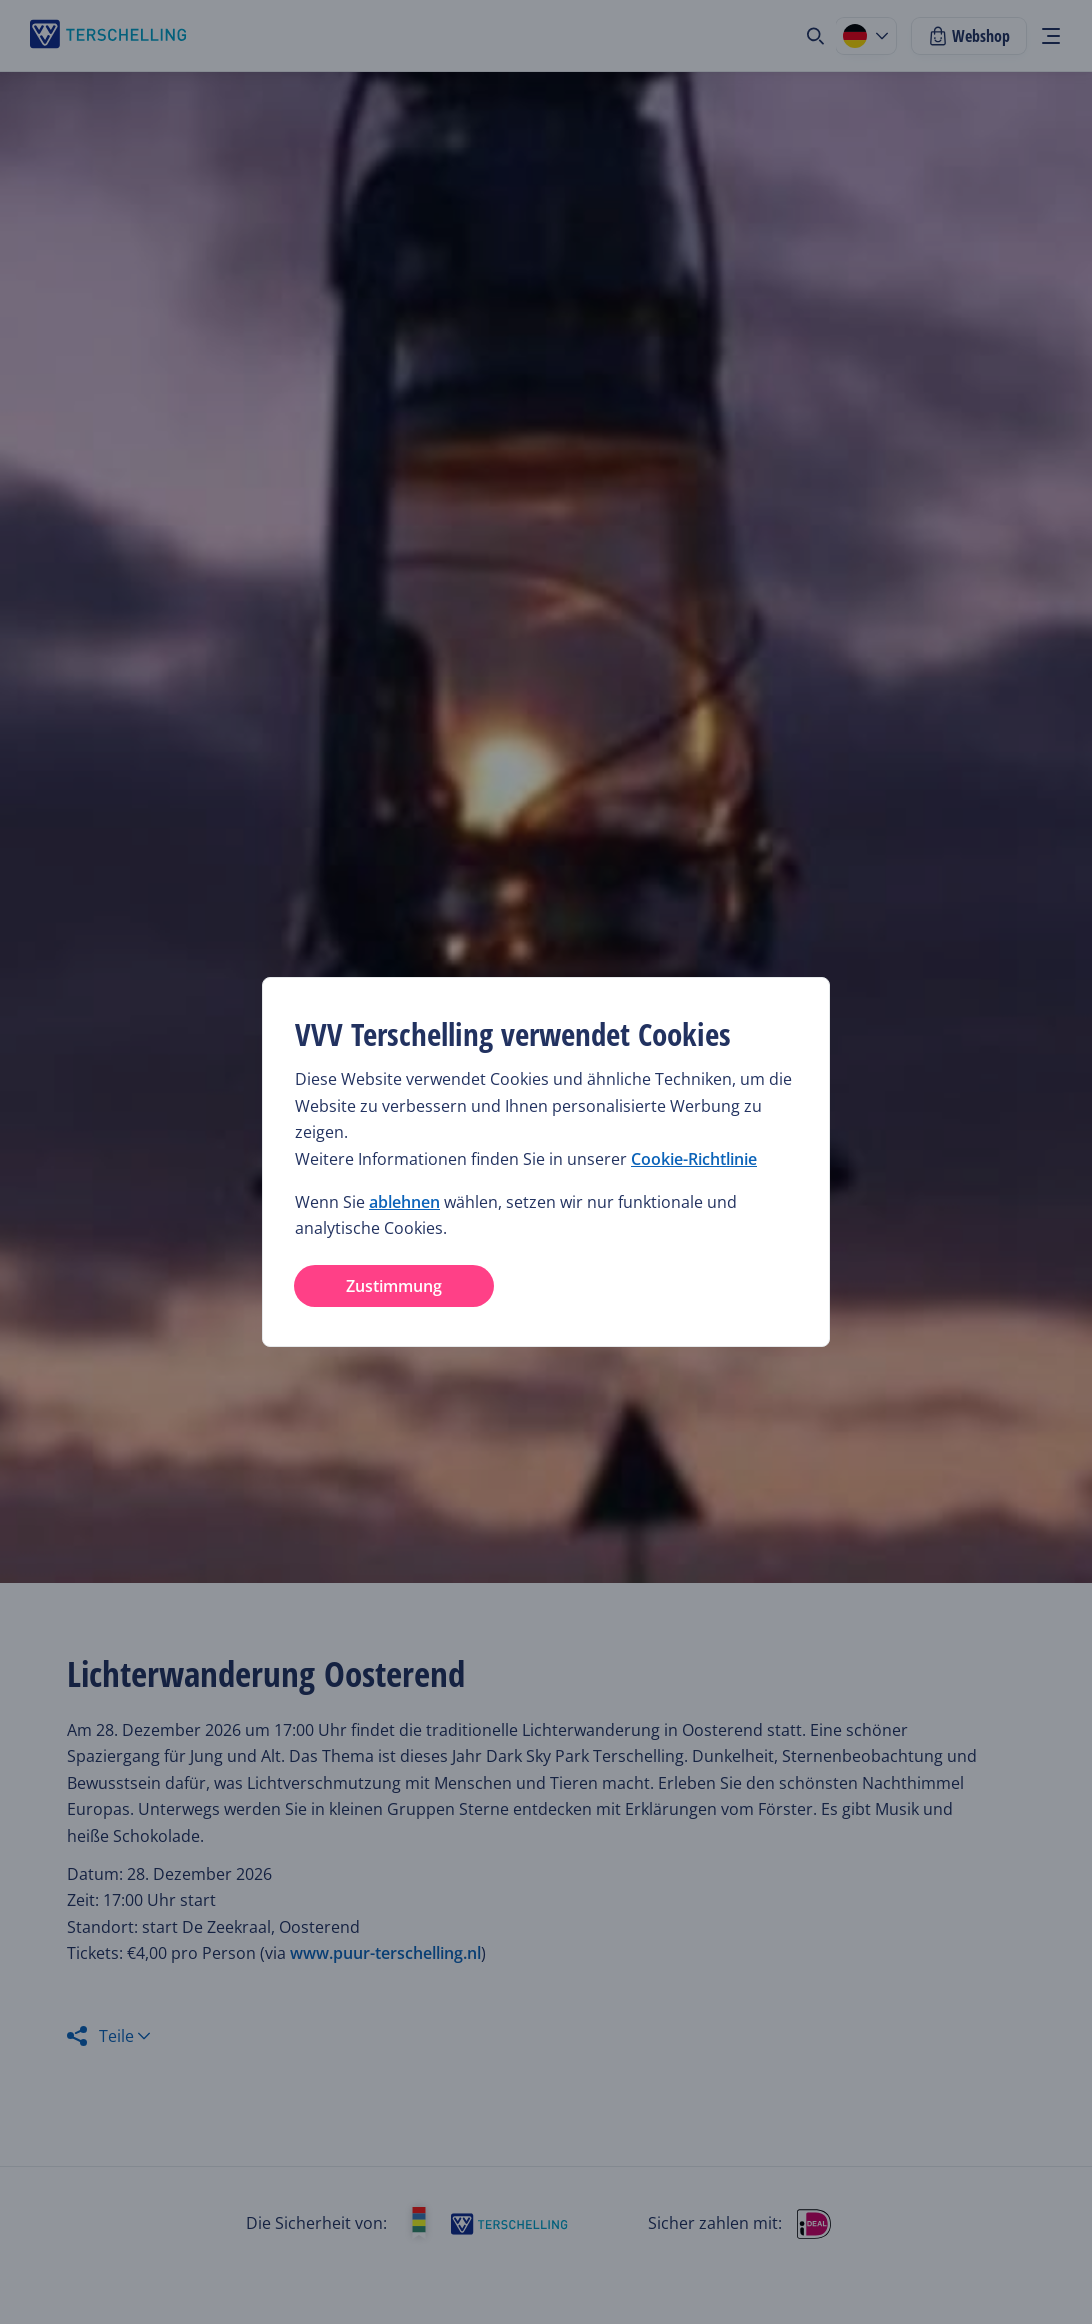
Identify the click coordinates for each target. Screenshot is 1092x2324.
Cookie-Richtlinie (694, 1159)
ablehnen (404, 1202)
